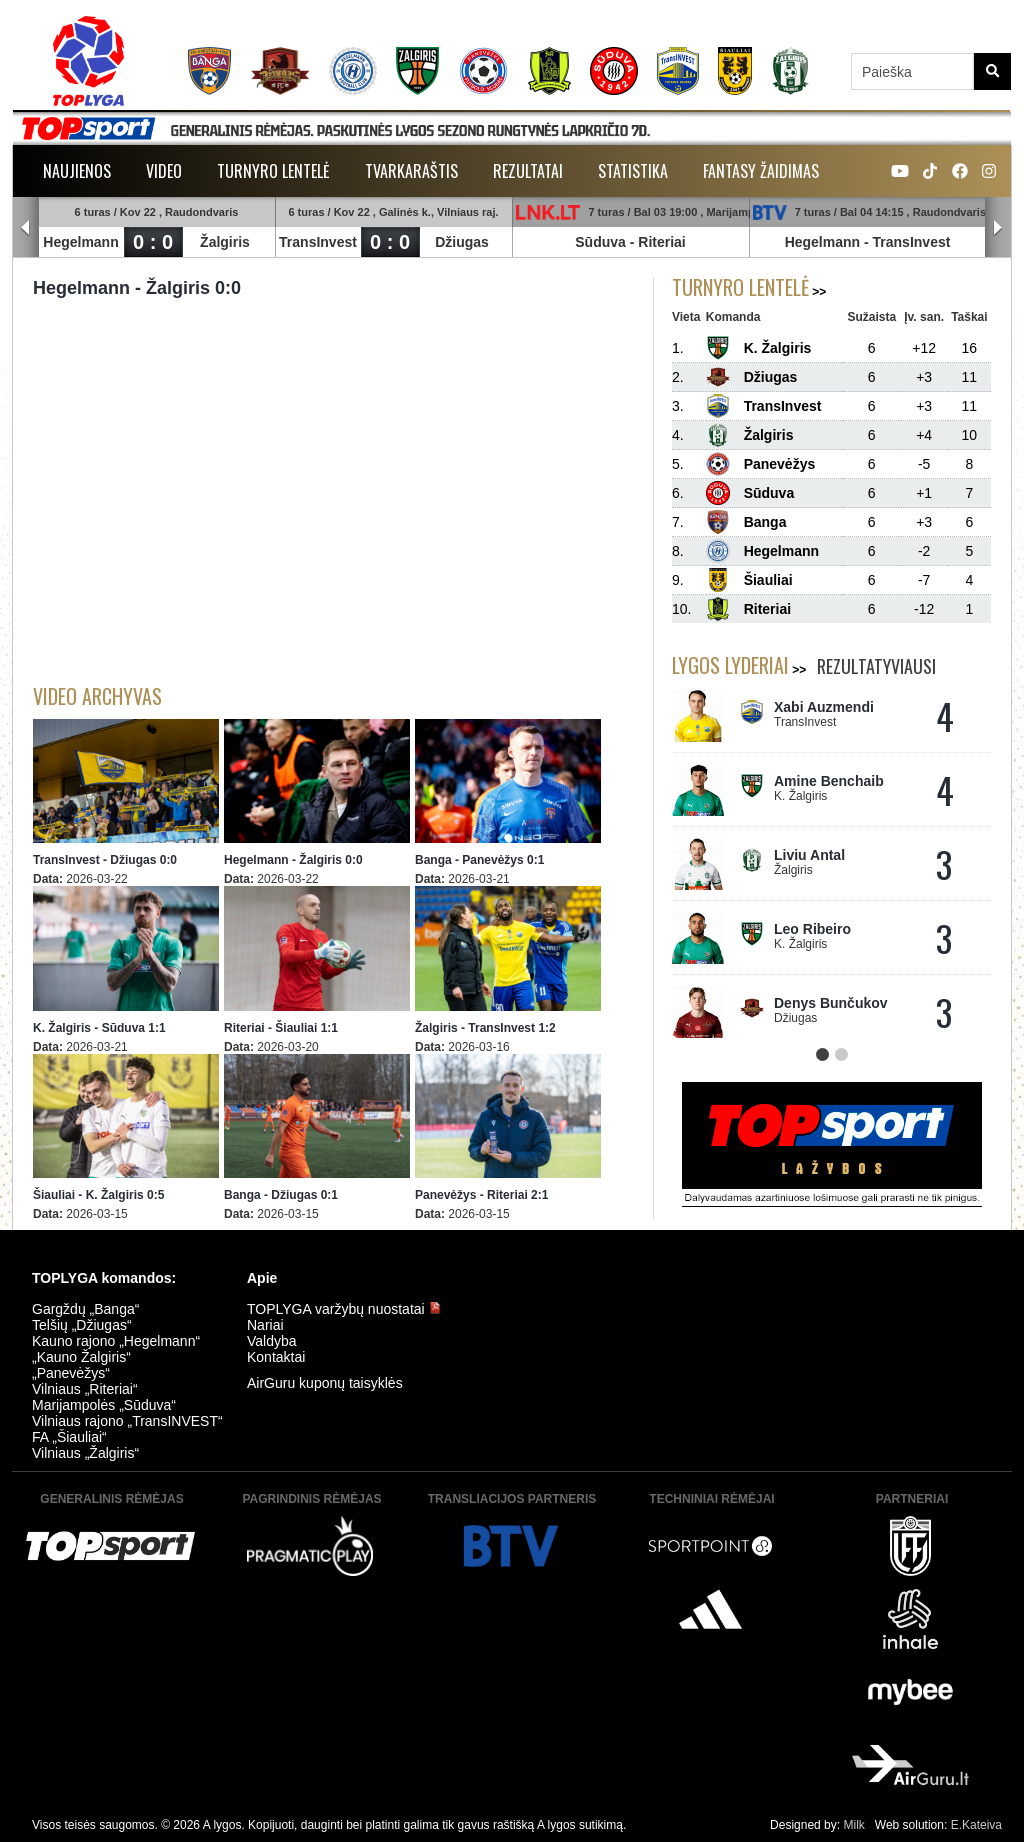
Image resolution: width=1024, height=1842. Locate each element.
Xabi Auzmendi (824, 707)
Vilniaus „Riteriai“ (85, 1389)
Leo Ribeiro (812, 929)
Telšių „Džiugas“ (82, 1325)
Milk (853, 1825)
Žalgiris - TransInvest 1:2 (485, 1028)
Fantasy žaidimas (761, 171)
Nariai (265, 1325)
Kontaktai (276, 1357)
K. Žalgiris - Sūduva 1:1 (99, 1028)
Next (998, 228)
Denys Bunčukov (831, 1003)
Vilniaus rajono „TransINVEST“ (127, 1421)
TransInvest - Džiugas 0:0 (105, 860)
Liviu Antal (809, 855)
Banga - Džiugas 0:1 (281, 1195)
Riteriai (661, 242)
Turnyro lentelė (273, 171)
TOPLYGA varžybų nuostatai (344, 1309)
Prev (26, 228)
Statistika (633, 171)
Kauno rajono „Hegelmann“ (116, 1341)
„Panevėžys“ (71, 1373)
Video (164, 171)
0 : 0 (153, 242)
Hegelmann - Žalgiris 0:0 (293, 860)
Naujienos (77, 171)
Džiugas (462, 242)
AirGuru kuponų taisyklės (325, 1383)
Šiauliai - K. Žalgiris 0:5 (98, 1195)
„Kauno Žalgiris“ (81, 1357)
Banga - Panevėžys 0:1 (479, 860)
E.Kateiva (976, 1825)
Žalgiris (225, 242)
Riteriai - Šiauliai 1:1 (281, 1028)
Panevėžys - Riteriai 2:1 (481, 1195)
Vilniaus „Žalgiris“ (85, 1453)
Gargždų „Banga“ (85, 1309)
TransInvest (318, 242)
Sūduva (600, 242)
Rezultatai (528, 171)
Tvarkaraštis (411, 171)
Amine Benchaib (829, 781)
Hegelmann (80, 242)
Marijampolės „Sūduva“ (104, 1405)
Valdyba (272, 1341)
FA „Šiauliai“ (69, 1437)
